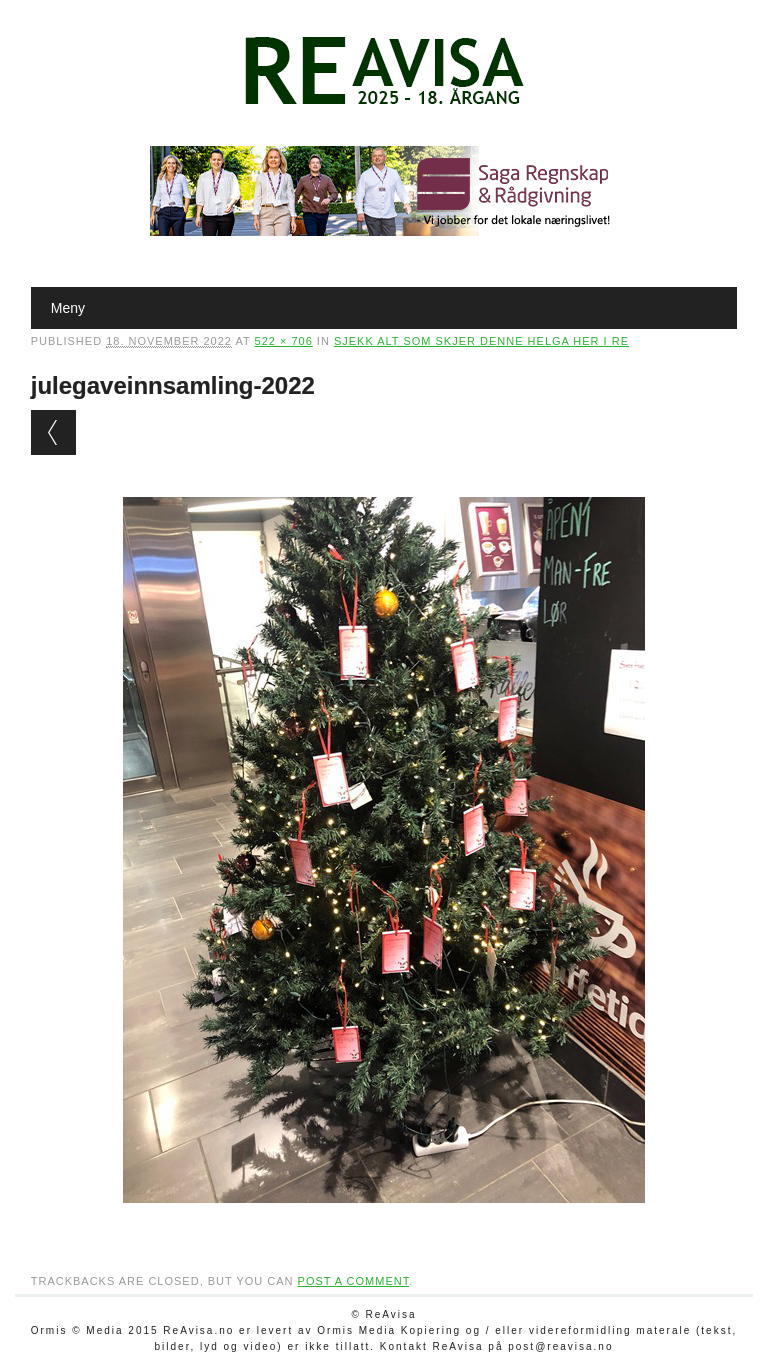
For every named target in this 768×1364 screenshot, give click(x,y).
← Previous (53, 432)
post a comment (354, 1281)
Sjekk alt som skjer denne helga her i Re (481, 341)
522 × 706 (284, 341)
